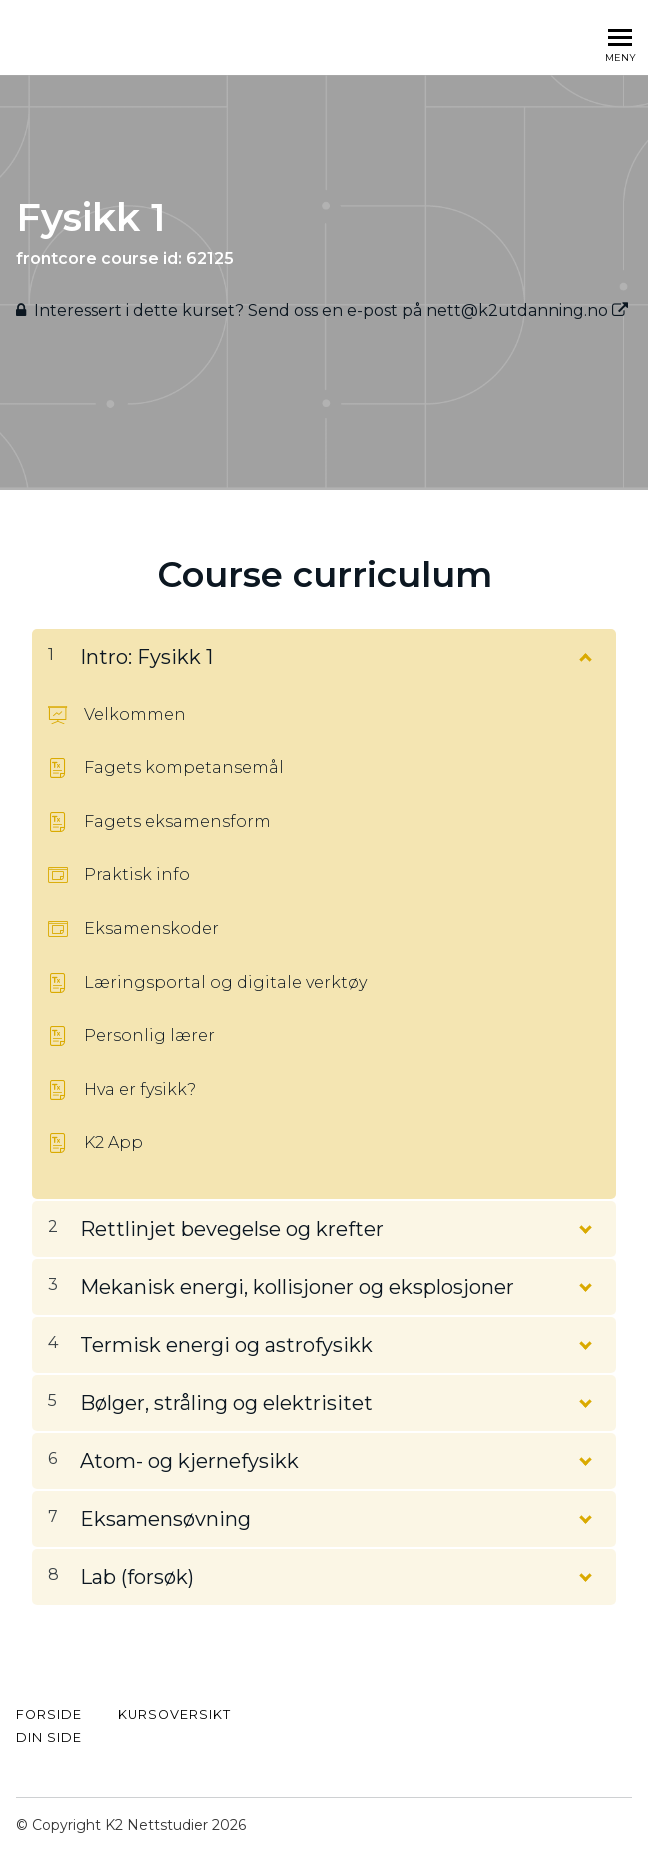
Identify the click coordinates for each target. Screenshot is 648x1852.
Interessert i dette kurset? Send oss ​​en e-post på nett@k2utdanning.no (331, 310)
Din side (49, 1737)
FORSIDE (49, 1714)
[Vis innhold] (584, 653)
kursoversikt (174, 1714)
